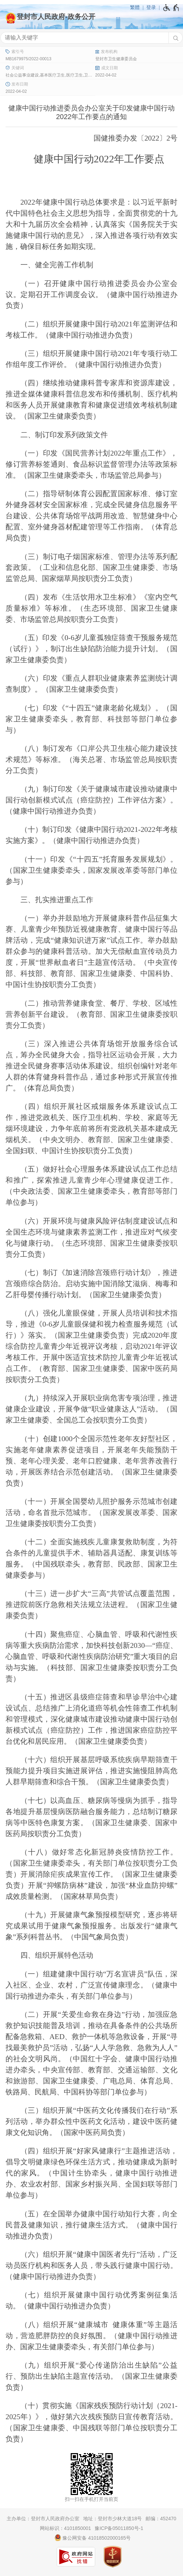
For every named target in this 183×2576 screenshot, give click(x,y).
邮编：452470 (161, 2518)
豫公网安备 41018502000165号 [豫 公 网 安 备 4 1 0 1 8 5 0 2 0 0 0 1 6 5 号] (92, 2537)
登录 (151, 7)
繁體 (135, 7)
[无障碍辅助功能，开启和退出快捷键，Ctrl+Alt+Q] (171, 7)
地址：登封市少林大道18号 (112, 2518)
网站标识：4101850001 (65, 2528)
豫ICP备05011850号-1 (119, 2528)
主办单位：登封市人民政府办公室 (43, 2518)
